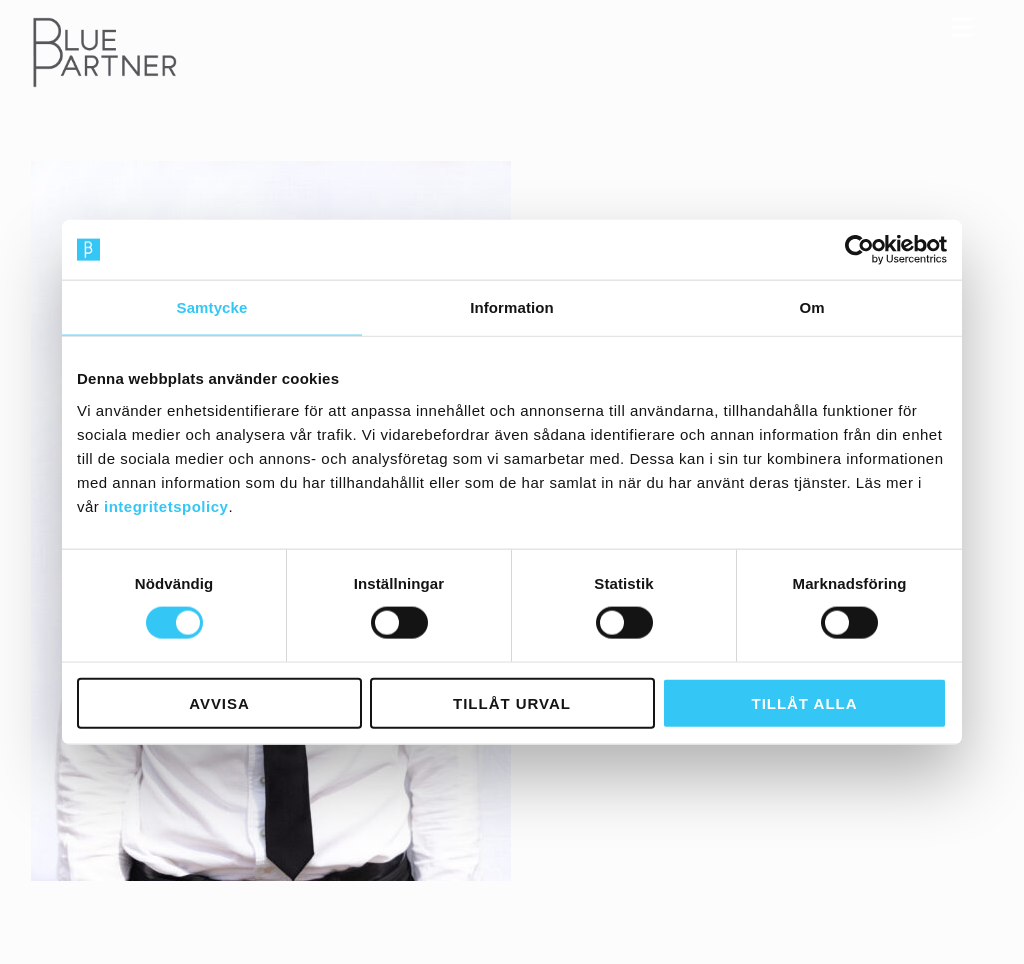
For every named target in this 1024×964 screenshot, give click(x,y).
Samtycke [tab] (212, 307)
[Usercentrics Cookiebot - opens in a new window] (859, 250)
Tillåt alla (805, 702)
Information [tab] (512, 307)
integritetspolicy (166, 505)
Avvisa (219, 702)
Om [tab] (811, 307)
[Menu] (963, 27)
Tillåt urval (512, 702)
